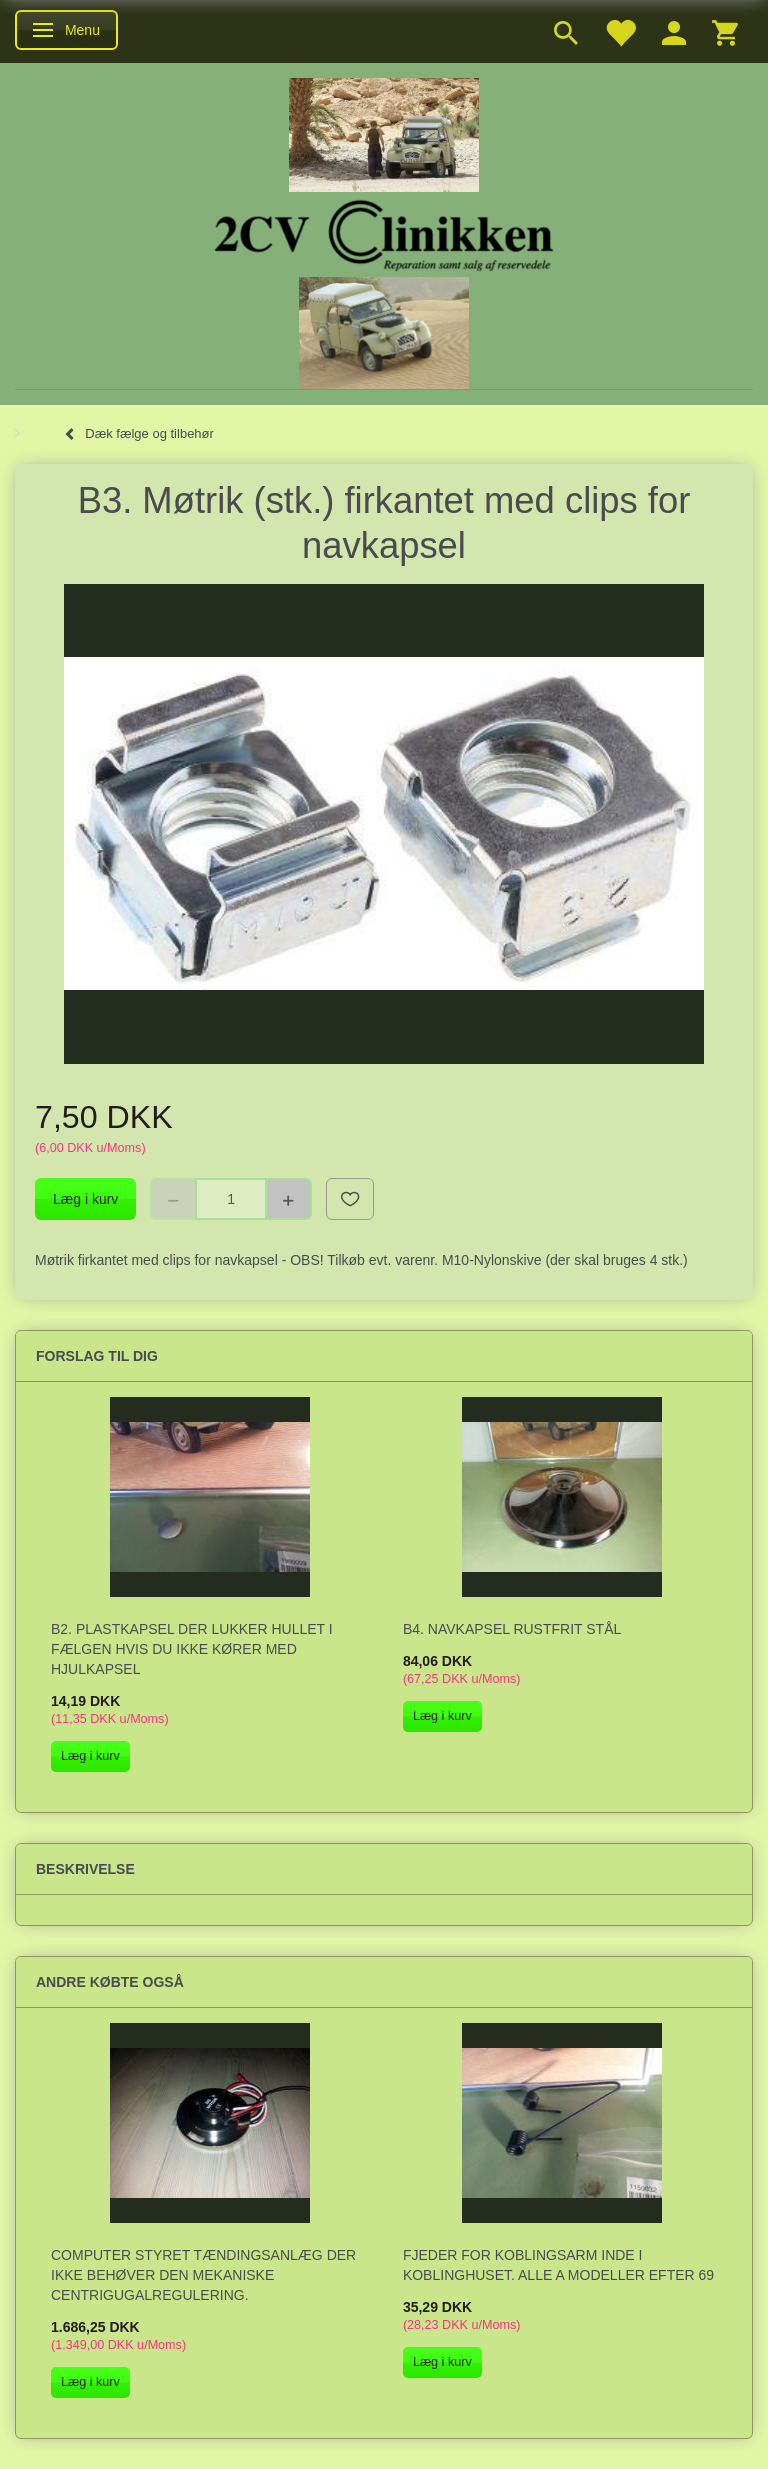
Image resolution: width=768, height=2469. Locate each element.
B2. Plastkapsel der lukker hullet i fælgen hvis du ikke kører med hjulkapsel (192, 1649)
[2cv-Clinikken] (384, 232)
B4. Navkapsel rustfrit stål (512, 1629)
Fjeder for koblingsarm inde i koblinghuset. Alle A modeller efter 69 (558, 2265)
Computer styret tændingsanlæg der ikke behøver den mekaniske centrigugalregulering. (203, 2275)
